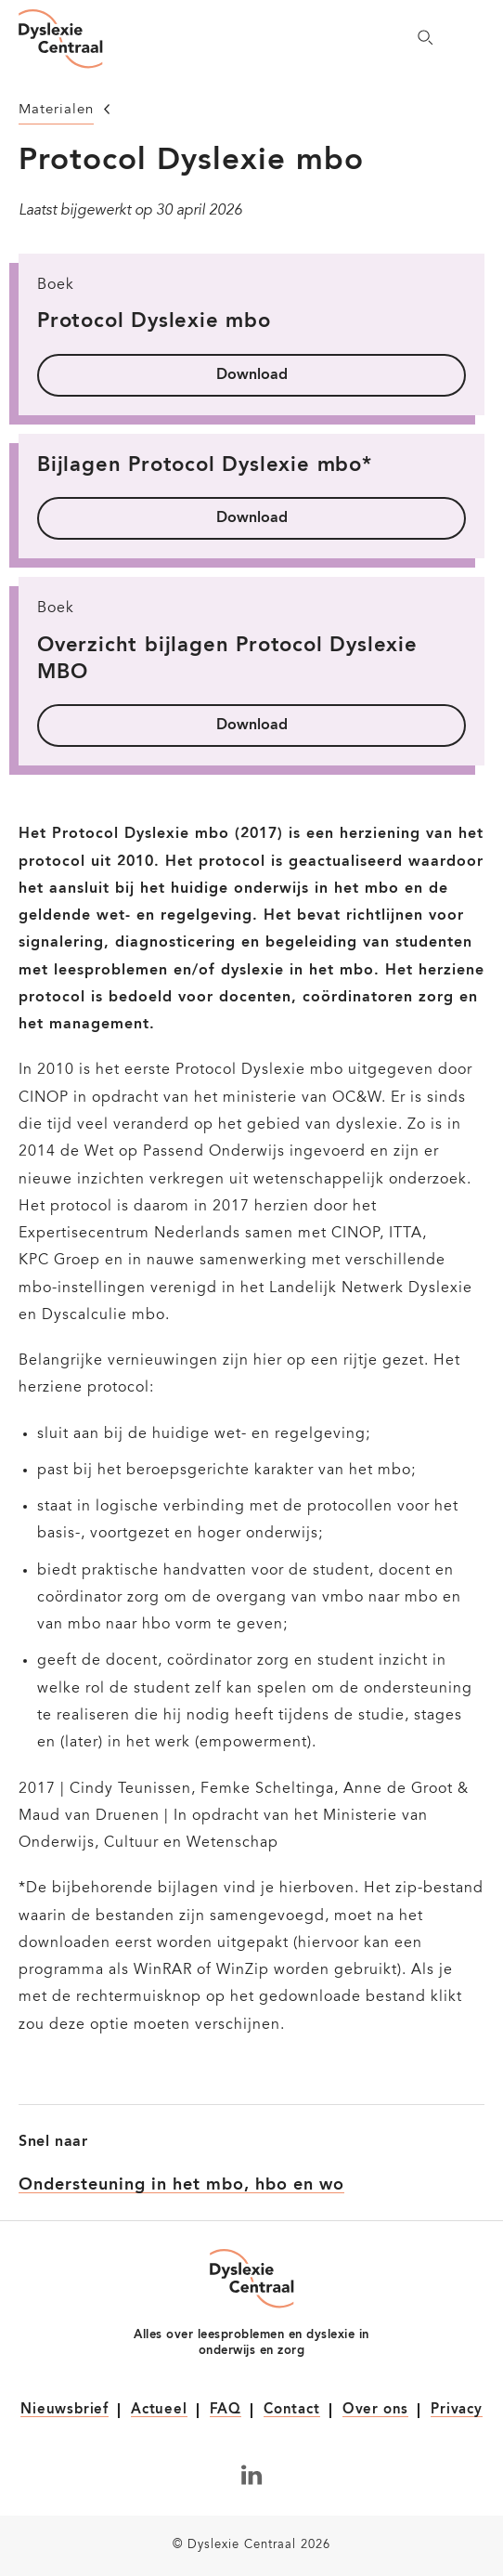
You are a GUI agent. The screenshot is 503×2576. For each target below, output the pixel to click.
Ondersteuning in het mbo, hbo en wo (181, 2185)
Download (252, 375)
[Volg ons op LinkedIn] (252, 2474)
